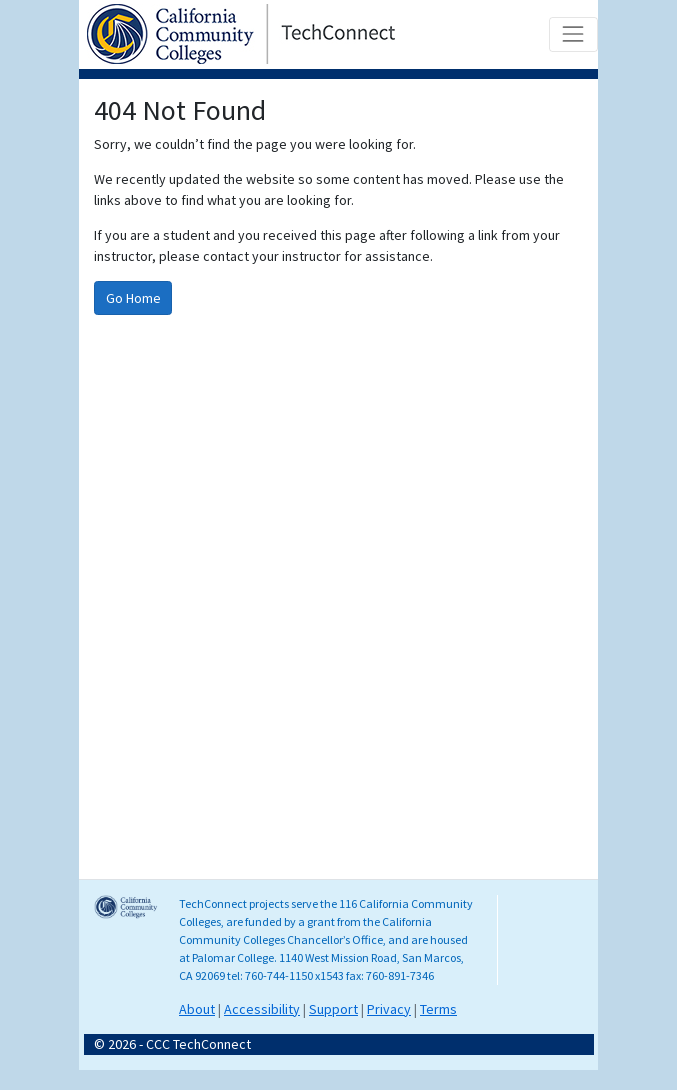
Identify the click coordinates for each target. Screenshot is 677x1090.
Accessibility (262, 1009)
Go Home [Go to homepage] (133, 298)
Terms (438, 1009)
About (197, 1009)
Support (333, 1009)
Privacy (389, 1009)
